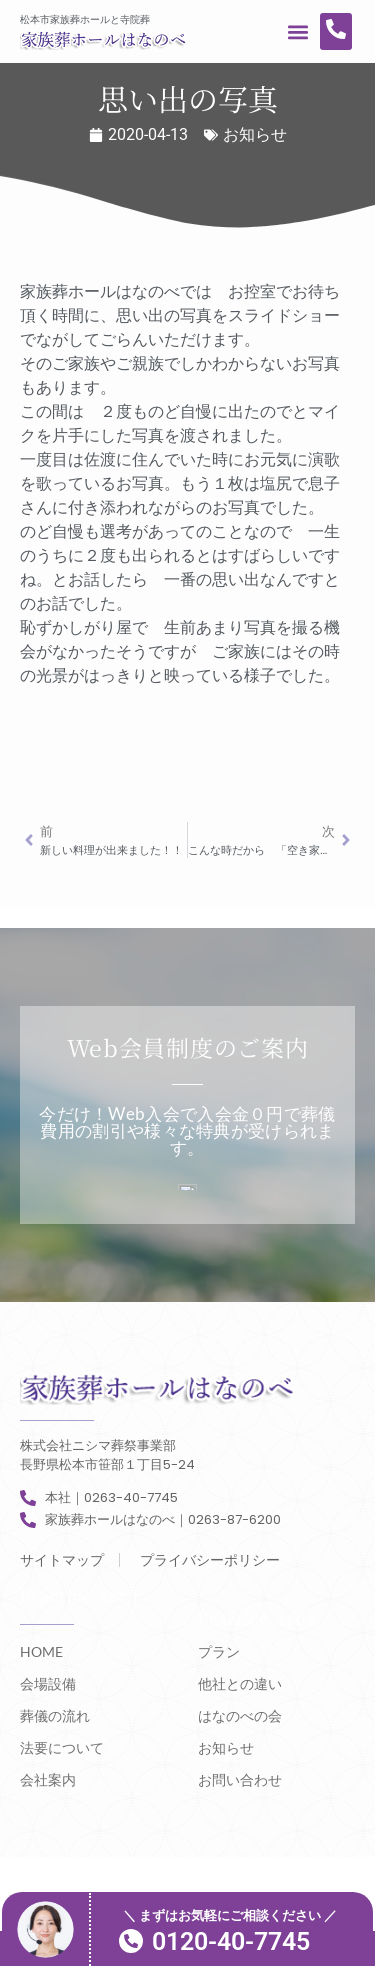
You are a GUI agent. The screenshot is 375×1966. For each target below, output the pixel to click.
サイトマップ (62, 1560)
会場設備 (48, 1683)
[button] (298, 31)
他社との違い (240, 1683)
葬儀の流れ (55, 1715)
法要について (62, 1747)
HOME (41, 1651)
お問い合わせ (240, 1779)
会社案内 (48, 1779)
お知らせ (255, 134)
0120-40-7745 (231, 1941)
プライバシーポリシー (210, 1560)
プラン (219, 1651)
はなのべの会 (240, 1715)
